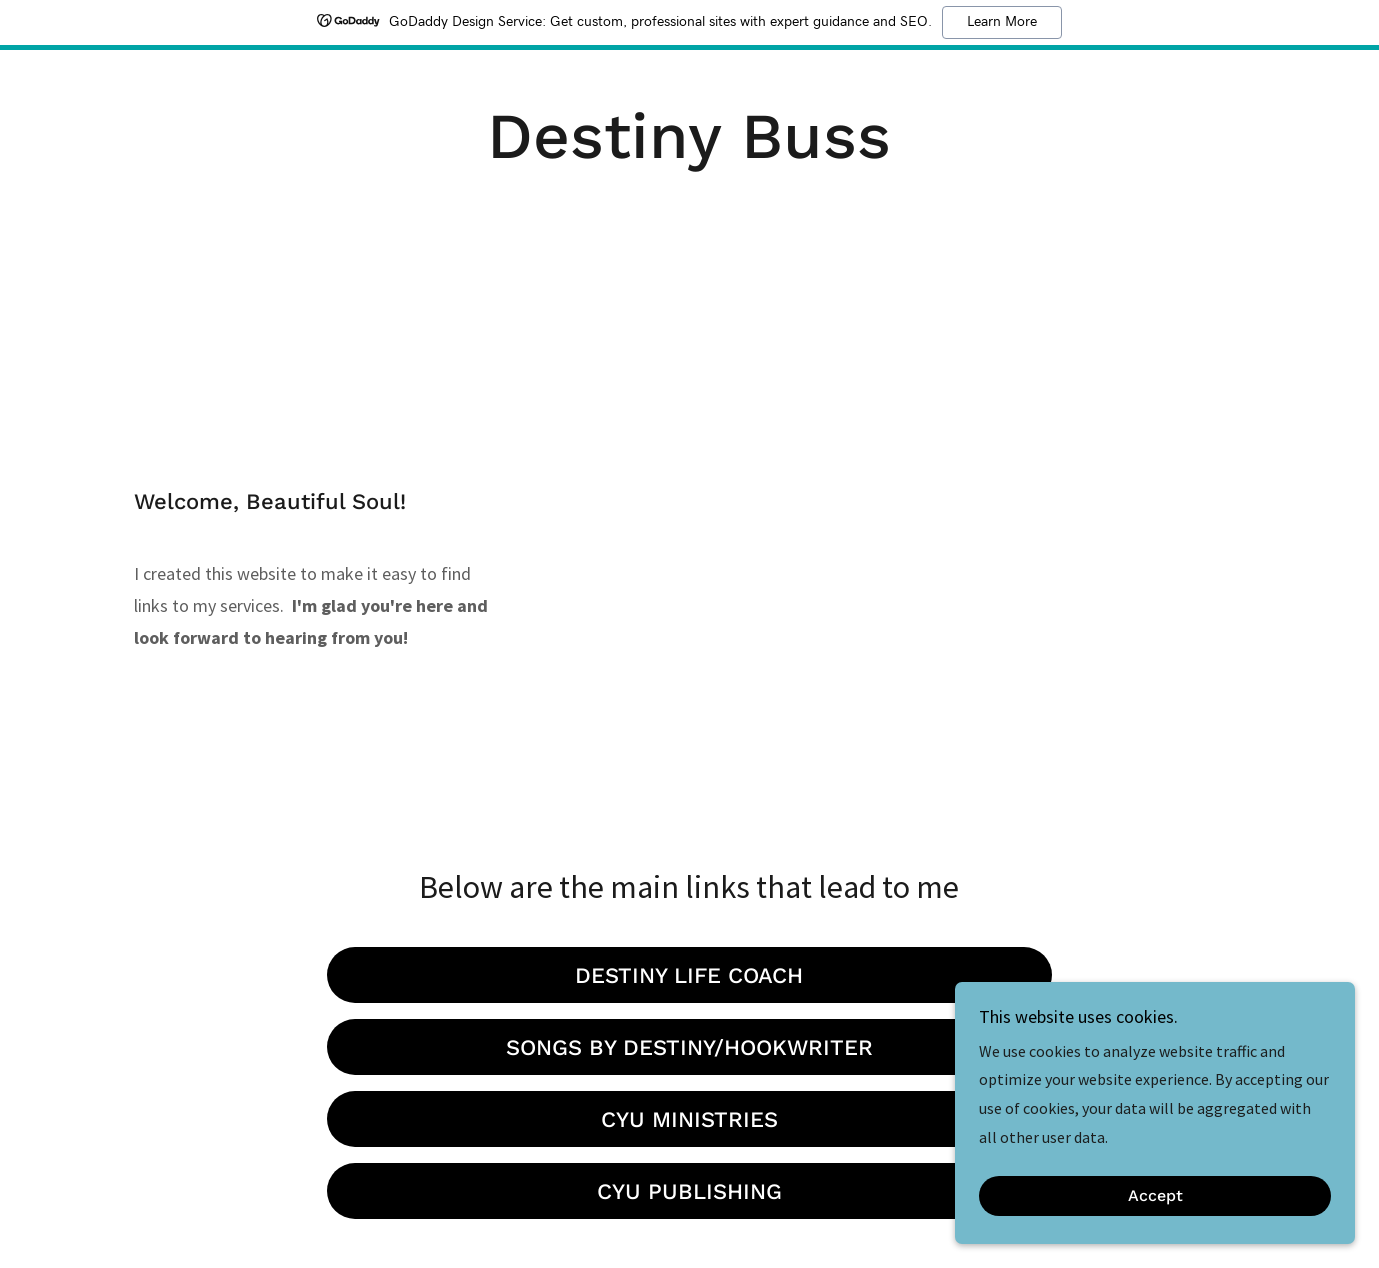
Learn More (1002, 22)
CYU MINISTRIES (689, 1119)
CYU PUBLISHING (689, 1191)
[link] (689, 152)
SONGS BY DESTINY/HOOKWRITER (689, 1047)
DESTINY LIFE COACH (689, 975)
